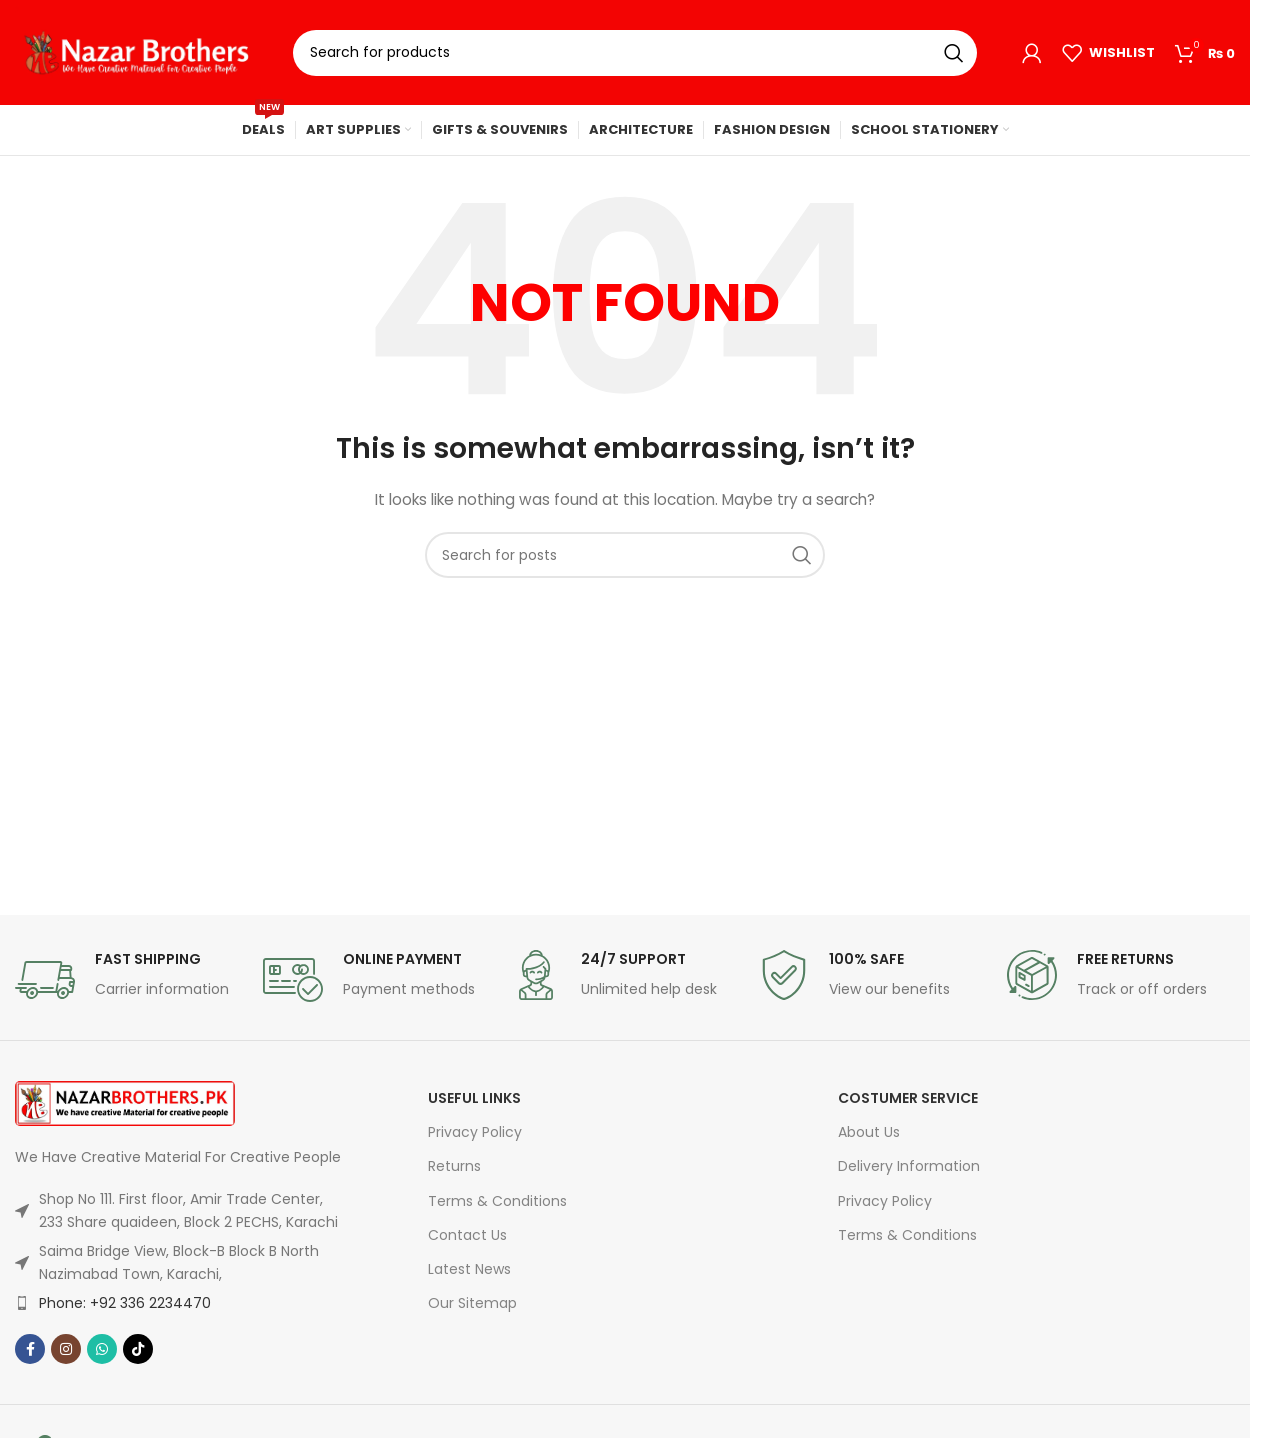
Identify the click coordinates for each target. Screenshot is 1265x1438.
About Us (869, 1132)
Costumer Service (908, 1098)
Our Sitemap (472, 1303)
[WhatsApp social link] (102, 1349)
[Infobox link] (129, 980)
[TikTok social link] (138, 1349)
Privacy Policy (475, 1132)
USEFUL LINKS (474, 1098)
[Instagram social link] (66, 1349)
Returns (454, 1166)
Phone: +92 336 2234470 (125, 1303)
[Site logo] (139, 51)
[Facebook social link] (30, 1349)
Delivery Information (909, 1166)
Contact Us (467, 1235)
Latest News (469, 1269)
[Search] (635, 53)
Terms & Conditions (497, 1201)
